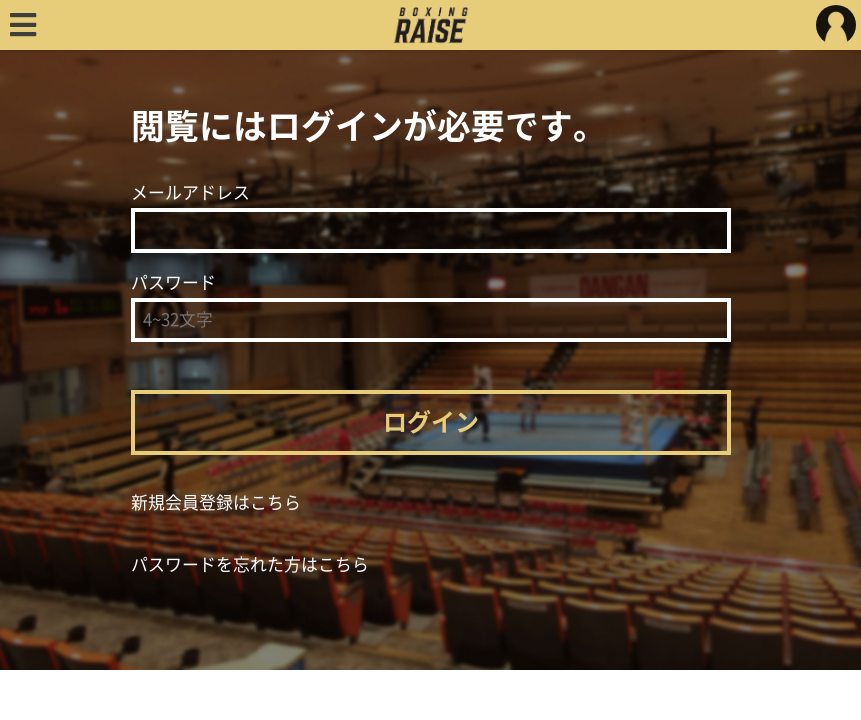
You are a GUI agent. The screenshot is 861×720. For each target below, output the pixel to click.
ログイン (431, 422)
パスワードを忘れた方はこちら (250, 564)
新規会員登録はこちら (216, 502)
